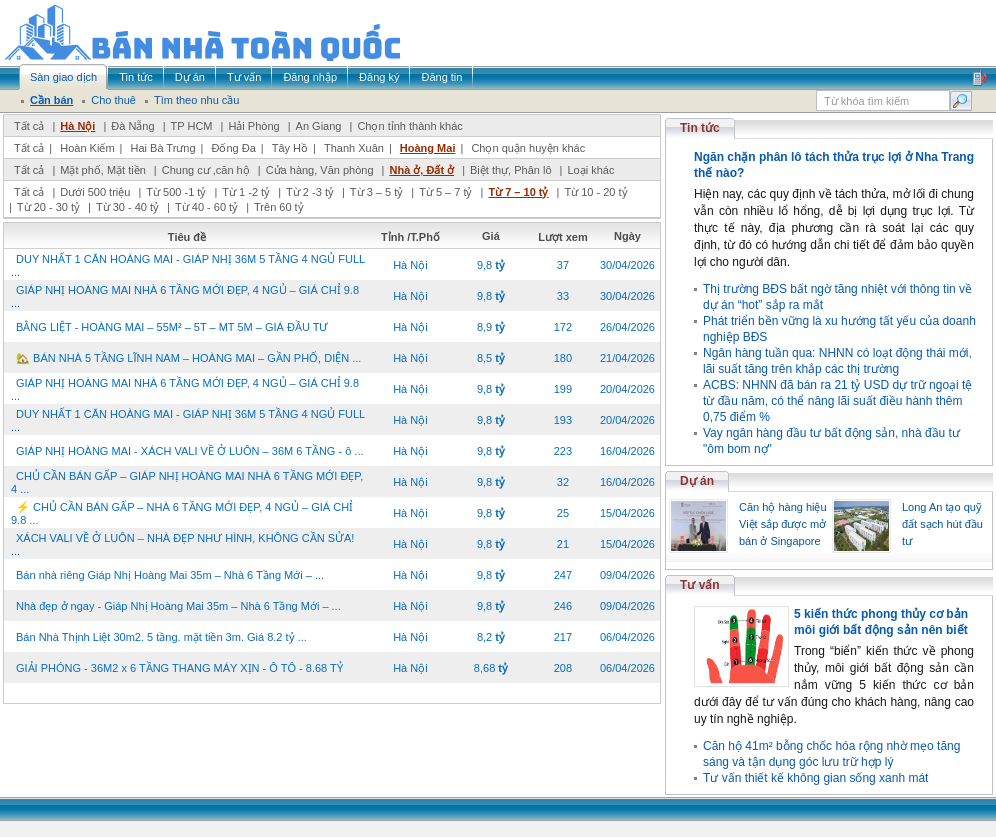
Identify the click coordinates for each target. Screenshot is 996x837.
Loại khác (590, 170)
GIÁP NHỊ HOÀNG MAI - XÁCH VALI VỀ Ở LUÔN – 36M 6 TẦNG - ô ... (190, 451)
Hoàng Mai (428, 148)
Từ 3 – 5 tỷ (376, 192)
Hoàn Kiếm (87, 148)
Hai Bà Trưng (162, 148)
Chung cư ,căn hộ (206, 170)
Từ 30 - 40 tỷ (127, 207)
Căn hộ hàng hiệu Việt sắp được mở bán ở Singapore (783, 524)
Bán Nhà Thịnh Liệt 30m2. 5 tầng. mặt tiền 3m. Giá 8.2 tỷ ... (161, 637)
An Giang (319, 126)
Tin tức (700, 128)
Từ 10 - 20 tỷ (595, 192)
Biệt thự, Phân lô (511, 170)
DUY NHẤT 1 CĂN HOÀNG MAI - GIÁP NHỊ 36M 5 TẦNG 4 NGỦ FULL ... (188, 265)
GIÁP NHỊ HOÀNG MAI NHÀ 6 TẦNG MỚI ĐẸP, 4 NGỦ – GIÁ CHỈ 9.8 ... (185, 296)
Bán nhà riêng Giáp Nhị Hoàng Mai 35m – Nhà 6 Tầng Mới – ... (170, 575)
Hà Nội (77, 126)
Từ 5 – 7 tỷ (445, 192)
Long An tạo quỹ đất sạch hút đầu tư (942, 524)
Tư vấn (700, 585)
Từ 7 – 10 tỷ (518, 192)
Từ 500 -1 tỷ (176, 192)
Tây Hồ (290, 148)
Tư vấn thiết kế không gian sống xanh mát (815, 778)
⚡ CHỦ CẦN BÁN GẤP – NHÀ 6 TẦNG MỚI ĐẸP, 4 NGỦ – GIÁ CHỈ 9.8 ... (182, 513)
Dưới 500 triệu (95, 192)
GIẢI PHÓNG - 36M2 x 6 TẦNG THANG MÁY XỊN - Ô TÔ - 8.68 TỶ (179, 668)
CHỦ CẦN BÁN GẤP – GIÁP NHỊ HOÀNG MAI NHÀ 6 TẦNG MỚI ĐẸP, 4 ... (187, 482)
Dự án (697, 481)
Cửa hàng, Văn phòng (320, 170)
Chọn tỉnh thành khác (409, 126)
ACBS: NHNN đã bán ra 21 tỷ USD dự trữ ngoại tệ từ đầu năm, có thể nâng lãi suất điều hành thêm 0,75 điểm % (837, 401)
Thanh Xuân (354, 148)
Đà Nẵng (132, 126)
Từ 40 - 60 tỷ (206, 207)
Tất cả (29, 126)
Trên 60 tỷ (279, 207)
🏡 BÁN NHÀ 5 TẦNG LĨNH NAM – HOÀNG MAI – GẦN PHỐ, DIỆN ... (188, 358)
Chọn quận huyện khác (528, 148)
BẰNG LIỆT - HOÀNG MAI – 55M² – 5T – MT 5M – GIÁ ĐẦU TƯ (172, 327)
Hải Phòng (253, 126)
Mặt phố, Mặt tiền (103, 170)
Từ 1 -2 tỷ (246, 192)
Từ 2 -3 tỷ (310, 192)
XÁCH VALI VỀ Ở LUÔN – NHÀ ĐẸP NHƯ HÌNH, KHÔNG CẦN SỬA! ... (182, 544)
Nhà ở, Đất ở (421, 170)
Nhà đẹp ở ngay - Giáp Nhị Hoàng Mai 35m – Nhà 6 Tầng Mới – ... (178, 606)
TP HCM (192, 126)
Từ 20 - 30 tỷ (48, 207)
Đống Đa (234, 148)
